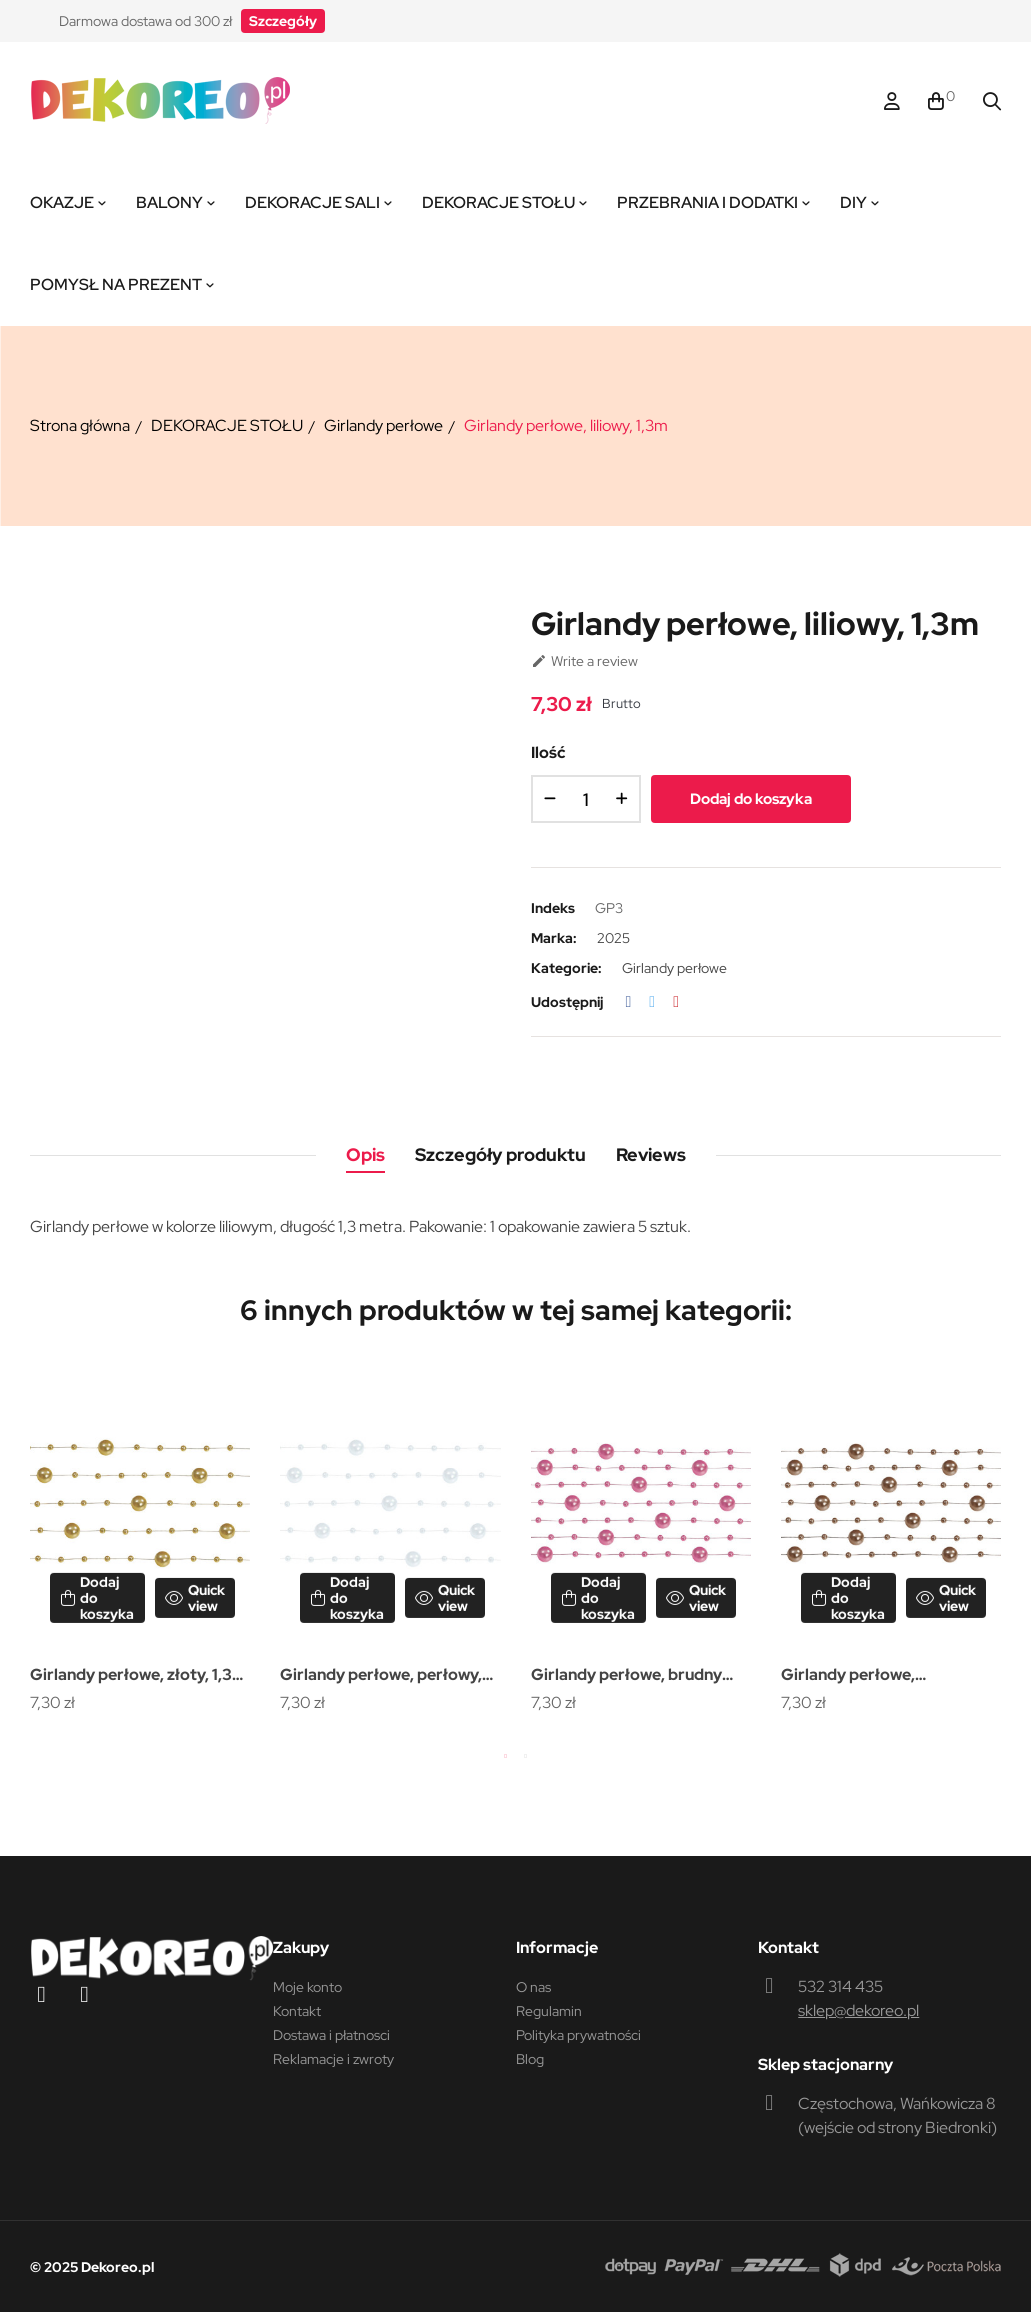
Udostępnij (629, 1002)
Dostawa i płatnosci (331, 2035)
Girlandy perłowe (674, 968)
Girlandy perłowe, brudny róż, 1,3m (626, 1676)
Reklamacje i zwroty (333, 2059)
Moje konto (307, 1987)
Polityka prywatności (578, 2035)
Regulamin (549, 2011)
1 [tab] (506, 1756)
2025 (613, 938)
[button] (283, 21)
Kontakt (297, 2011)
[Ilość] (586, 799)
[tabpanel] (140, 1542)
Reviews (651, 1154)
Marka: (554, 938)
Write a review (584, 661)
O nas (533, 1987)
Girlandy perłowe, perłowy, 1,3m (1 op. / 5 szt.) (381, 1676)
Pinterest (676, 1002)
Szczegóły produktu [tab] (500, 1154)
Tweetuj (652, 1002)
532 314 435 (840, 1986)
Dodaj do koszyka (751, 799)
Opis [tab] (365, 1154)
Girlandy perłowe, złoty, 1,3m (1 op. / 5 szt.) (138, 1676)
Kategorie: (566, 968)
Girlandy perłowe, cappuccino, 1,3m (848, 1676)
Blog (530, 2059)
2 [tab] (526, 1756)
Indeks (553, 908)
